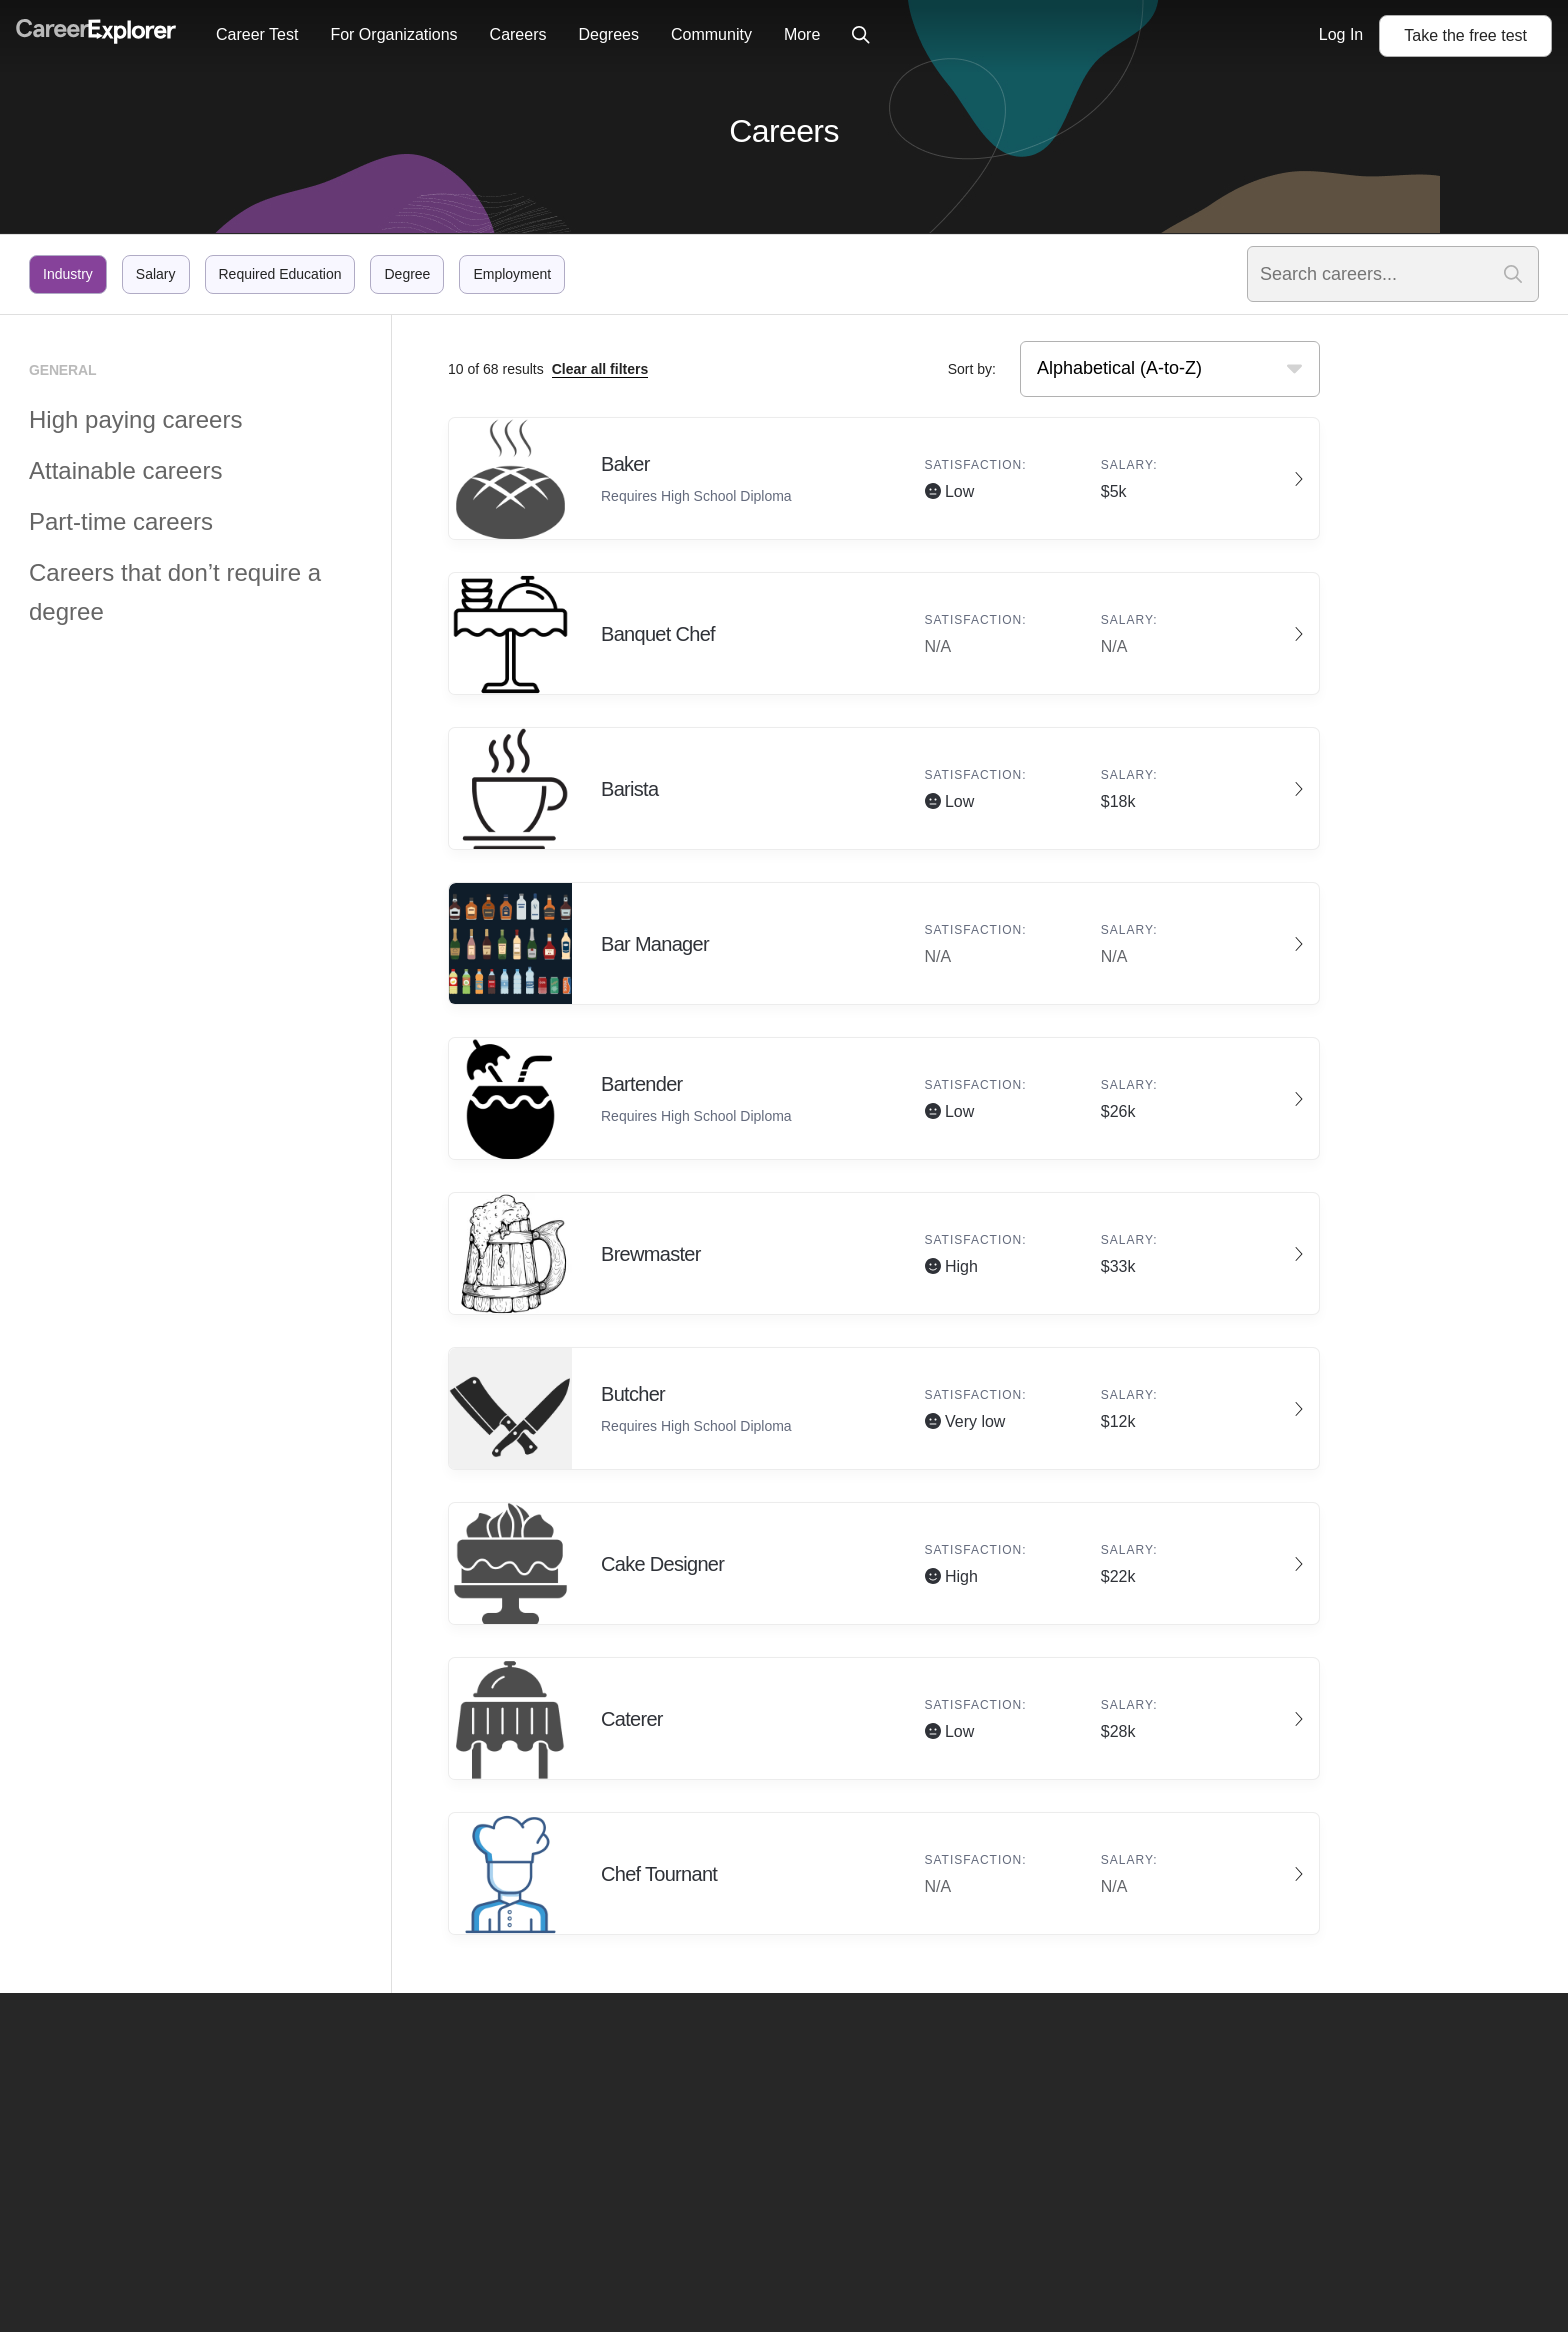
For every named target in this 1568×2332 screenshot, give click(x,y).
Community (711, 34)
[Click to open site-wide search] (861, 36)
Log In (1341, 34)
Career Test (257, 34)
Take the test (1465, 35)
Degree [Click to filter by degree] (407, 274)
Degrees (608, 34)
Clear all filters (600, 369)
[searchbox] (1145, 369)
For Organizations (393, 34)
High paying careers (135, 419)
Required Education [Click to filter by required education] (280, 274)
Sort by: (972, 369)
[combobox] (1170, 369)
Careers (518, 34)
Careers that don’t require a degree (175, 592)
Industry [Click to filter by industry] (68, 274)
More (802, 34)
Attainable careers (125, 470)
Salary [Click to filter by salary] (156, 274)
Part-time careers (121, 521)
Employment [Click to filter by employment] (512, 274)
